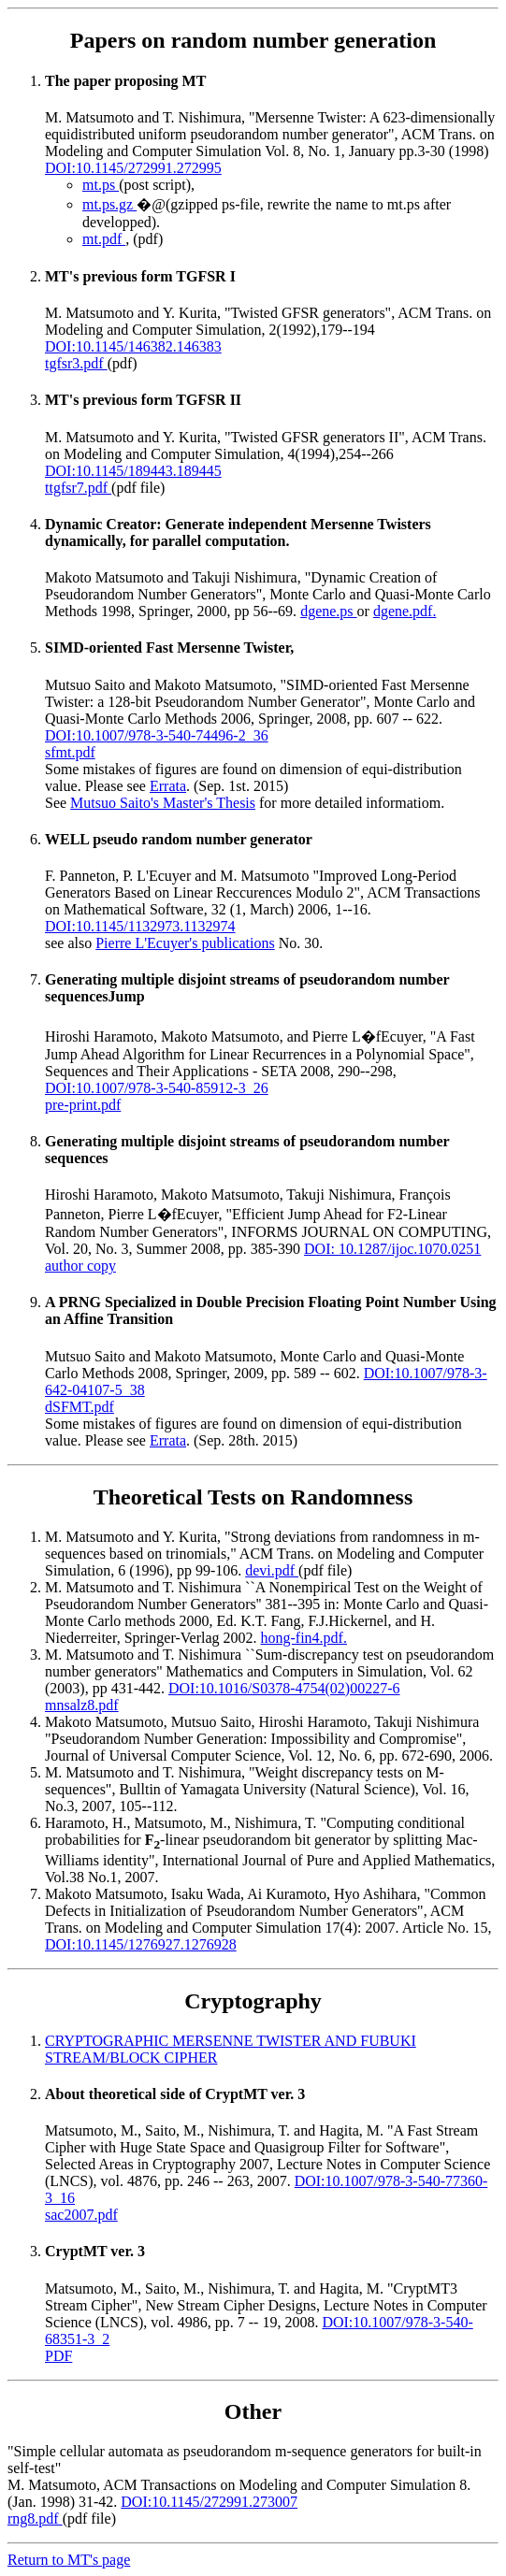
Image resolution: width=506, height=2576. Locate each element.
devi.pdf (271, 1570)
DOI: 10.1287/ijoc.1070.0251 (392, 1249)
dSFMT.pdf (79, 1407)
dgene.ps (328, 611)
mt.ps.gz (109, 204)
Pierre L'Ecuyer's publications (184, 943)
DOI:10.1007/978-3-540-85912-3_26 (156, 1088)
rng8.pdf (35, 2518)
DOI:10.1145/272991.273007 (209, 2502)
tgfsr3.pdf (76, 363)
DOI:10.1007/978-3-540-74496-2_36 (156, 735)
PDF (58, 2356)
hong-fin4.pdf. (304, 1638)
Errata (168, 786)
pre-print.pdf (83, 1105)
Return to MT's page (68, 2560)
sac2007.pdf (81, 2215)
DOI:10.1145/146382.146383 (133, 346)
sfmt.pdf (70, 752)
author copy (80, 1266)
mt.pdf (103, 239)
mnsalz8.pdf (82, 1705)
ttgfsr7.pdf (78, 488)
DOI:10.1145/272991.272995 (133, 168)
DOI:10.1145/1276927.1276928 (141, 1944)
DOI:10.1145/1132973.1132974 (140, 926)
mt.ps (100, 185)
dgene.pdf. (405, 611)
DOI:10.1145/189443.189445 (133, 471)
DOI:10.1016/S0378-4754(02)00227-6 (284, 1688)
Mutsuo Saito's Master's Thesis (162, 803)
